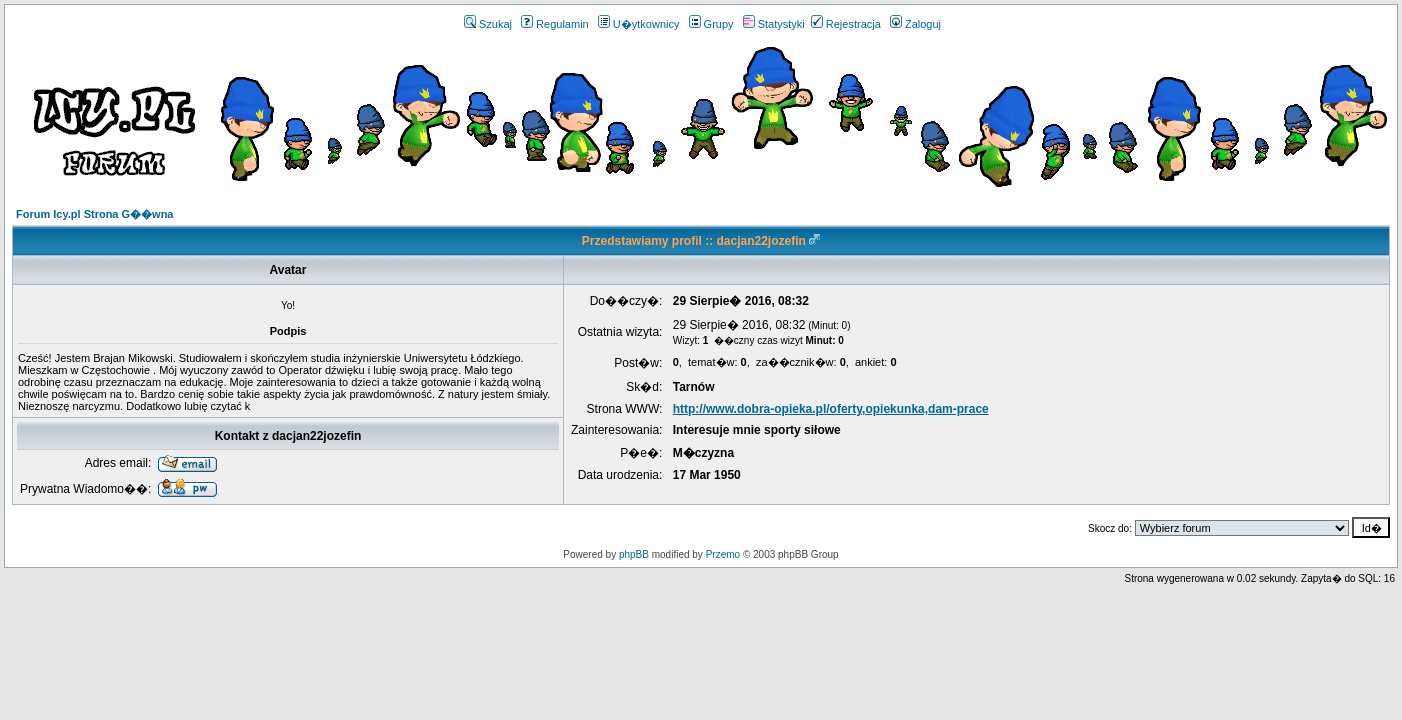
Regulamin (555, 24)
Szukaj (488, 24)
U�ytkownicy (639, 24)
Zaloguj (915, 24)
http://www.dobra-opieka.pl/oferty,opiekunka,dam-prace (831, 409)
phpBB (634, 554)
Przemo (723, 554)
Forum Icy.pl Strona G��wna (94, 214)
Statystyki (774, 24)
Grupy (711, 24)
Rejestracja (846, 24)
